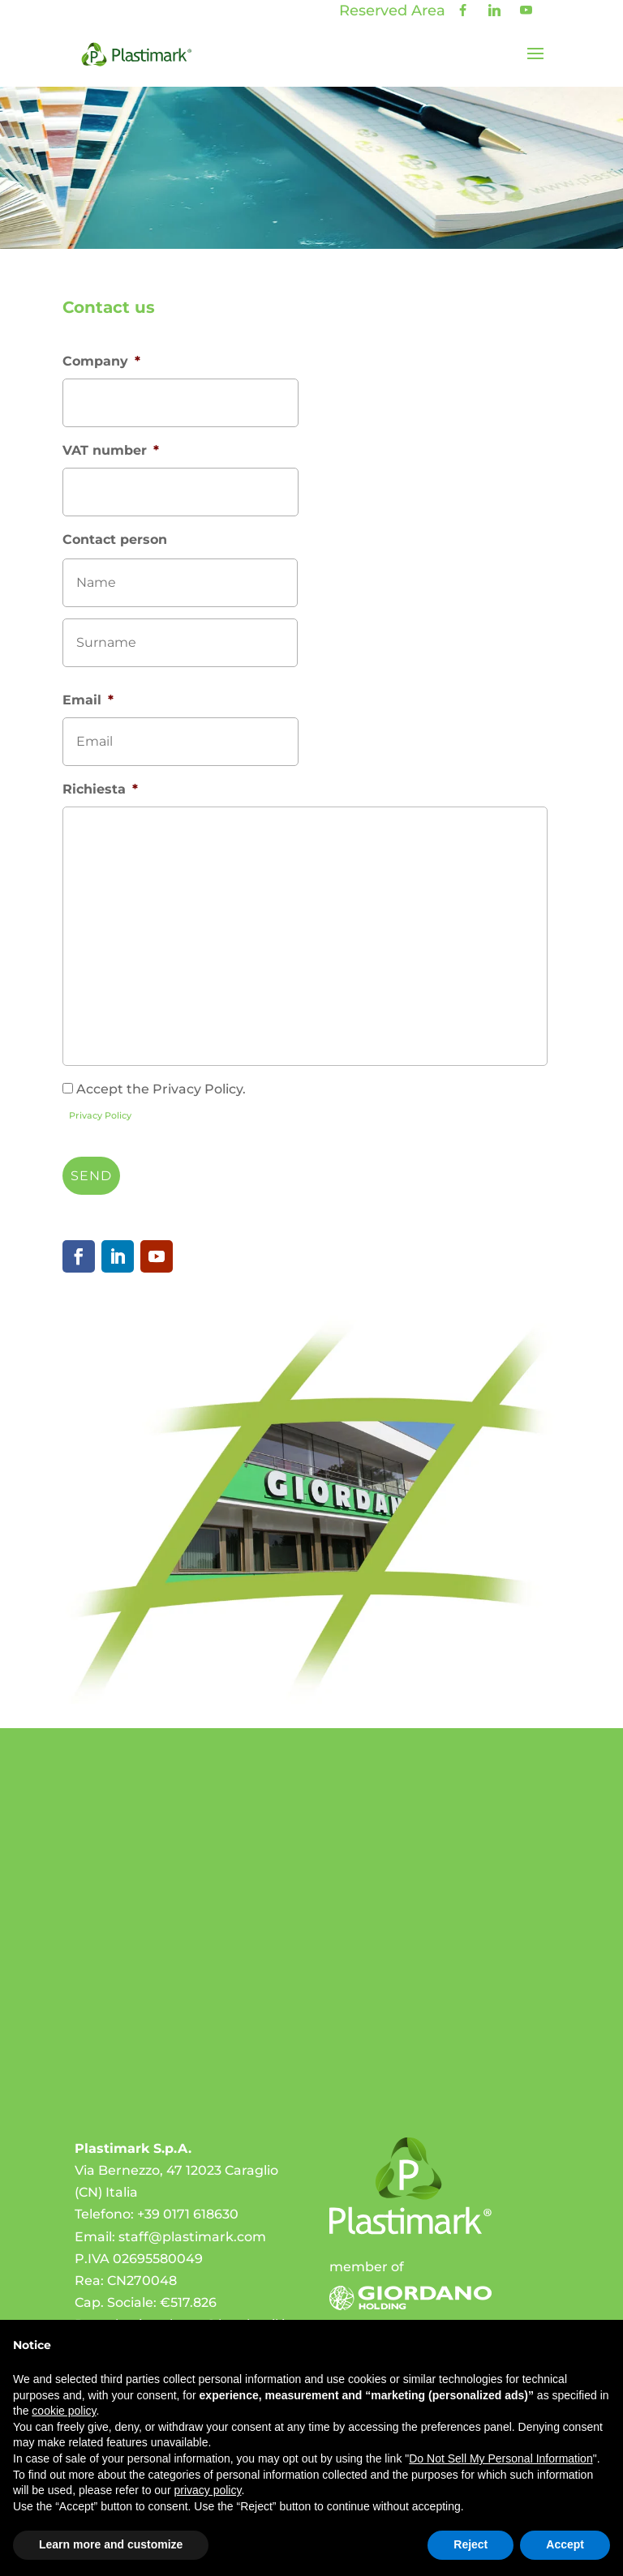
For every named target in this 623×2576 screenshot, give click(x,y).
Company (101, 361)
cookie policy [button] (64, 2410)
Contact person (114, 539)
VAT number (110, 450)
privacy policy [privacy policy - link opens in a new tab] (207, 2490)
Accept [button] (565, 2544)
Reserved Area (392, 10)
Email (88, 700)
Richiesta (100, 789)
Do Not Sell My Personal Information (500, 2458)
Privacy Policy (100, 1115)
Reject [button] (470, 2544)
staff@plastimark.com (192, 2236)
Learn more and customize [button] (111, 2544)
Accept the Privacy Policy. (161, 1089)
